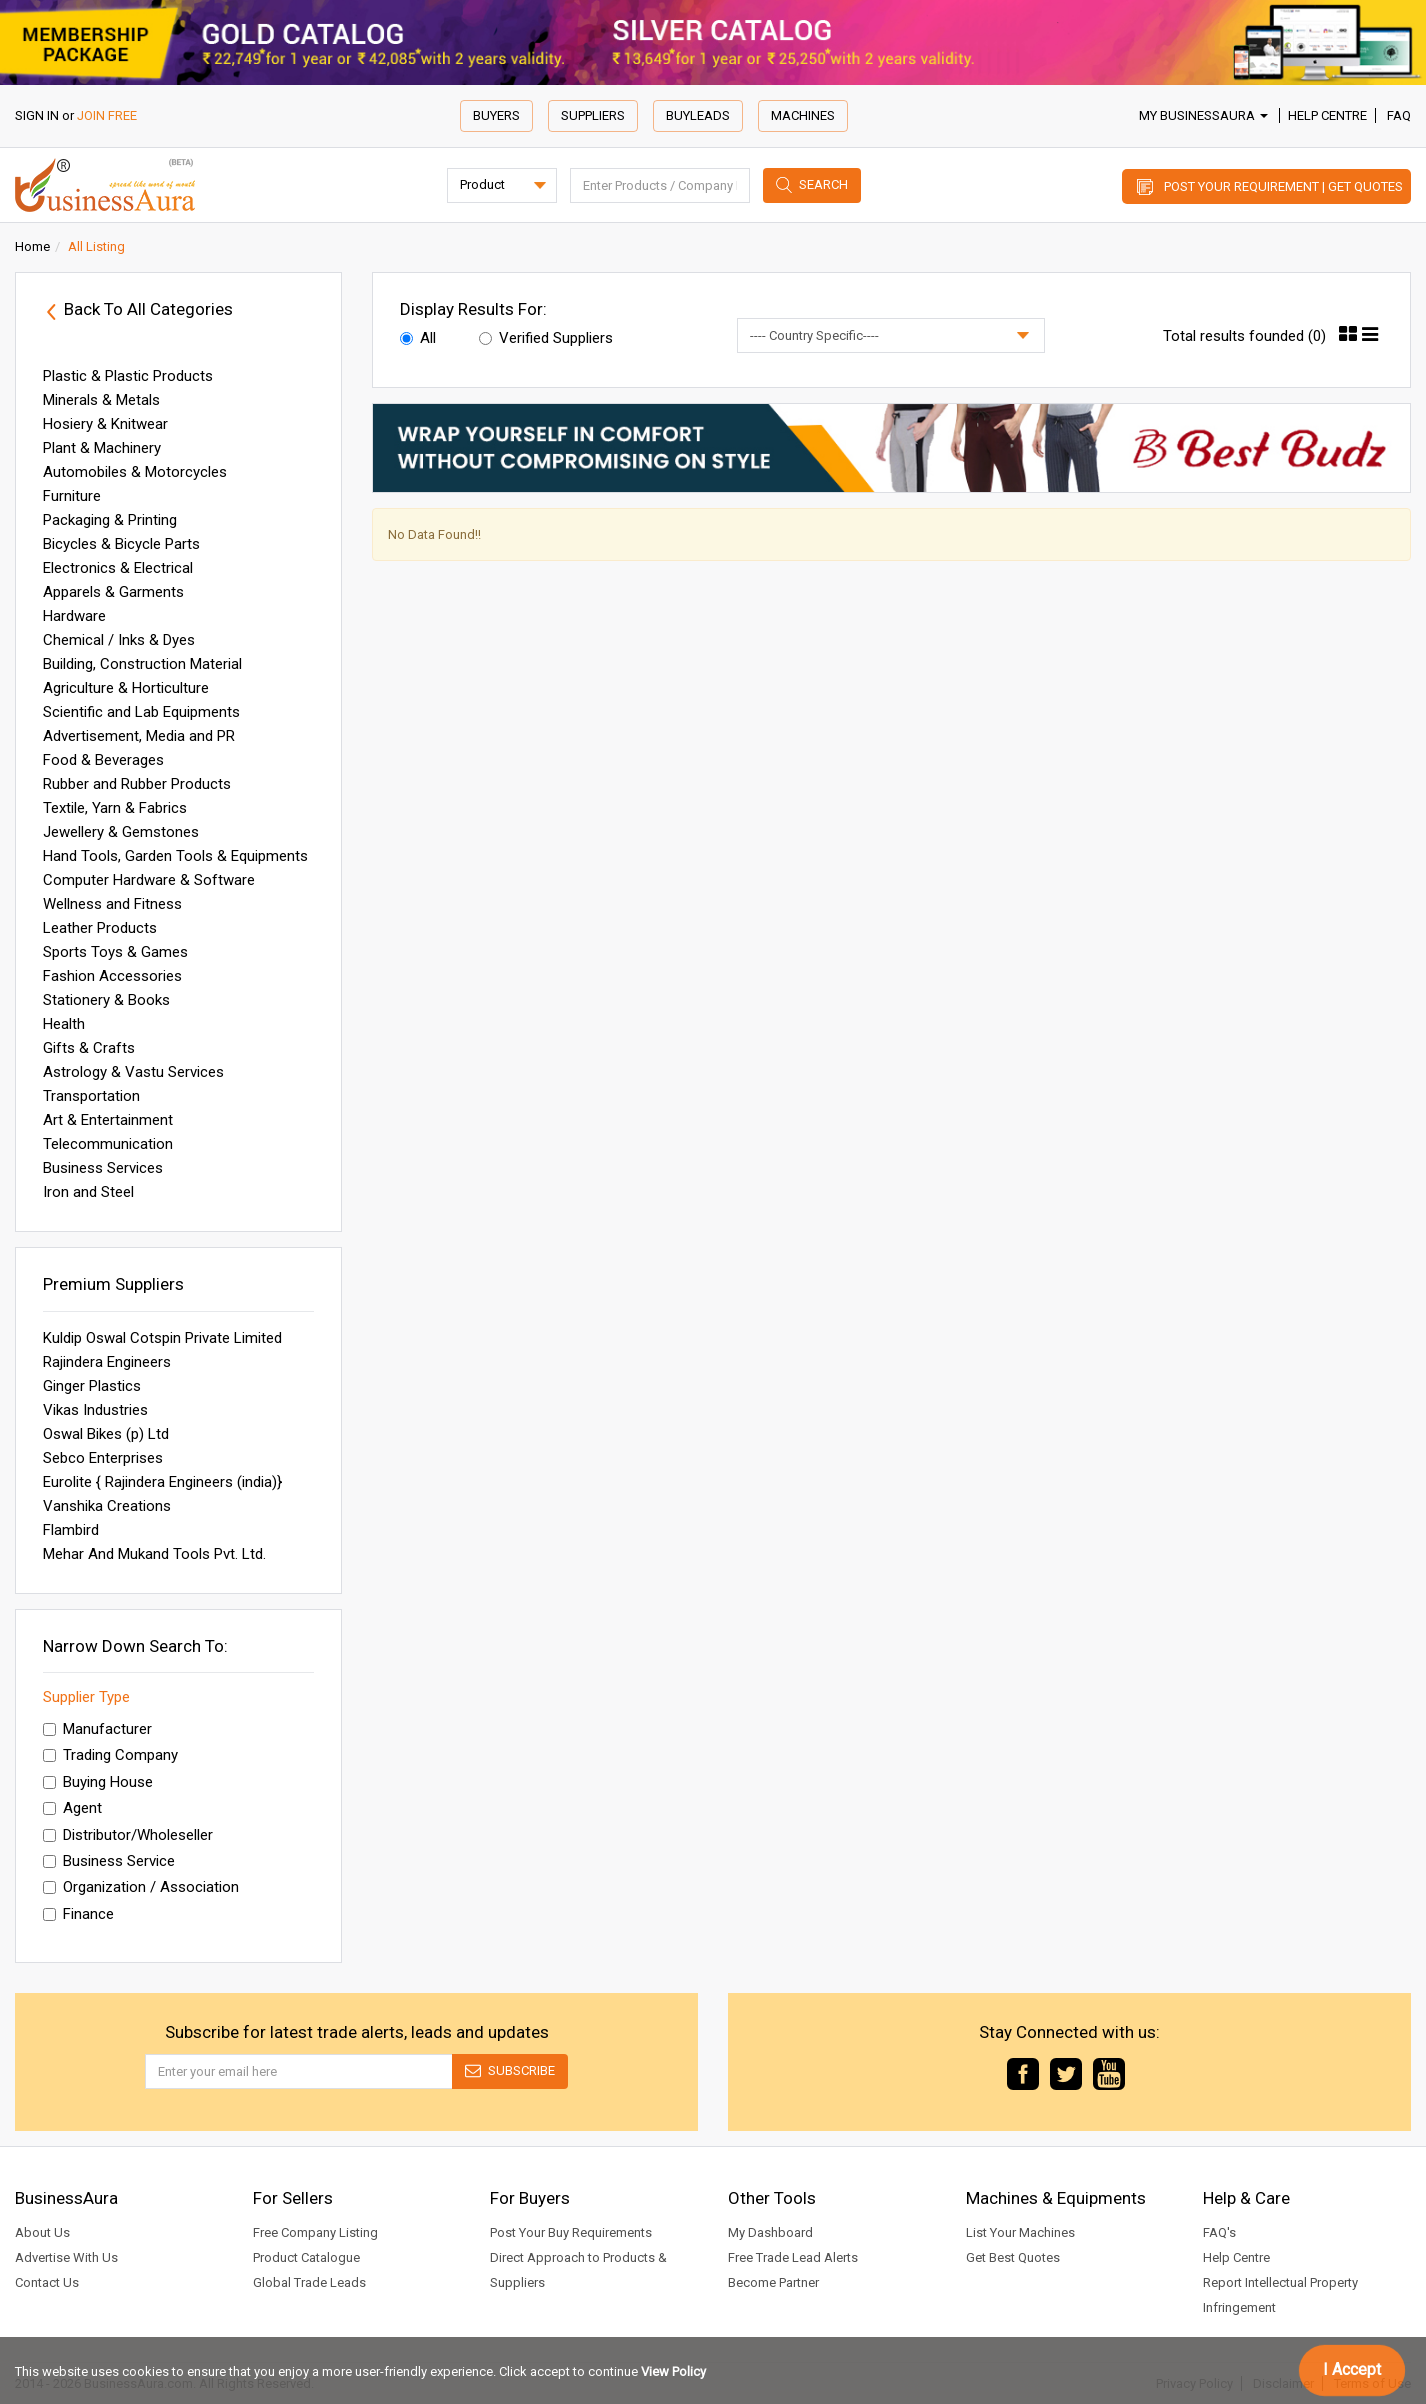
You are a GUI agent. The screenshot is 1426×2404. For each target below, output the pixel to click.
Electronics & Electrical (118, 568)
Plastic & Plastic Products (128, 376)
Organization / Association (141, 1887)
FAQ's (1219, 2232)
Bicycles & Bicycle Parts (121, 544)
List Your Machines (1020, 2232)
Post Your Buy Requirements (571, 2232)
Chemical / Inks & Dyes (119, 640)
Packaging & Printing (110, 520)
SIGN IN (37, 115)
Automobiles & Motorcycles (135, 472)
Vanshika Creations (107, 1506)
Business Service (109, 1861)
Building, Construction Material (142, 664)
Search (823, 184)
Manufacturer (97, 1729)
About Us (42, 2232)
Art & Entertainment (108, 1120)
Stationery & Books (106, 1000)
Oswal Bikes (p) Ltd (106, 1434)
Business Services (103, 1168)
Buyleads (698, 115)
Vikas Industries (95, 1410)
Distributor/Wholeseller (128, 1835)
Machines (803, 115)
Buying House (98, 1782)
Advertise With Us (66, 2257)
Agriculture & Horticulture (126, 688)
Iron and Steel (88, 1192)
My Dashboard (770, 2232)
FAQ (1399, 115)
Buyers (496, 115)
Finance (78, 1914)
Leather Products (100, 928)
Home (32, 246)
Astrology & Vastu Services (133, 1072)
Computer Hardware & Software (149, 880)
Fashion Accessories (112, 976)
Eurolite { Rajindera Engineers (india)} (162, 1482)
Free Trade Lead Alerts (793, 2257)
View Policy (673, 2371)
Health (64, 1024)
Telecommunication (108, 1144)
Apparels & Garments (113, 592)
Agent (72, 1808)
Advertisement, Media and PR (139, 736)
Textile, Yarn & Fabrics (115, 808)
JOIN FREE (107, 115)
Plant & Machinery (102, 448)
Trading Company (110, 1755)
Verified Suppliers (546, 338)
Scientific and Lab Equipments (141, 712)
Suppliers (593, 115)
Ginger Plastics (92, 1386)
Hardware (74, 616)
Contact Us (47, 2282)
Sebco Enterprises (103, 1458)
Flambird (71, 1530)
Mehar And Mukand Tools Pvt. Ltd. (154, 1554)
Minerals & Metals (101, 400)
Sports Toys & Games (115, 952)
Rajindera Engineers (107, 1362)
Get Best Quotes (1013, 2257)
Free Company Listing (315, 2232)
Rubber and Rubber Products (137, 784)
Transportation (91, 1096)
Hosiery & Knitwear (105, 424)
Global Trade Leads (309, 2282)
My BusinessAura (1203, 115)
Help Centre (1327, 115)
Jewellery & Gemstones (121, 832)
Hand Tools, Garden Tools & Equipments (175, 856)
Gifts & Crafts (89, 1048)
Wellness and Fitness (112, 904)
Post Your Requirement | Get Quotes (1283, 186)
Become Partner (773, 2282)
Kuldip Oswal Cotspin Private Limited (162, 1338)
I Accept (1352, 2369)
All (418, 338)
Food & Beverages (103, 760)
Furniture (72, 496)
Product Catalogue (306, 2257)
